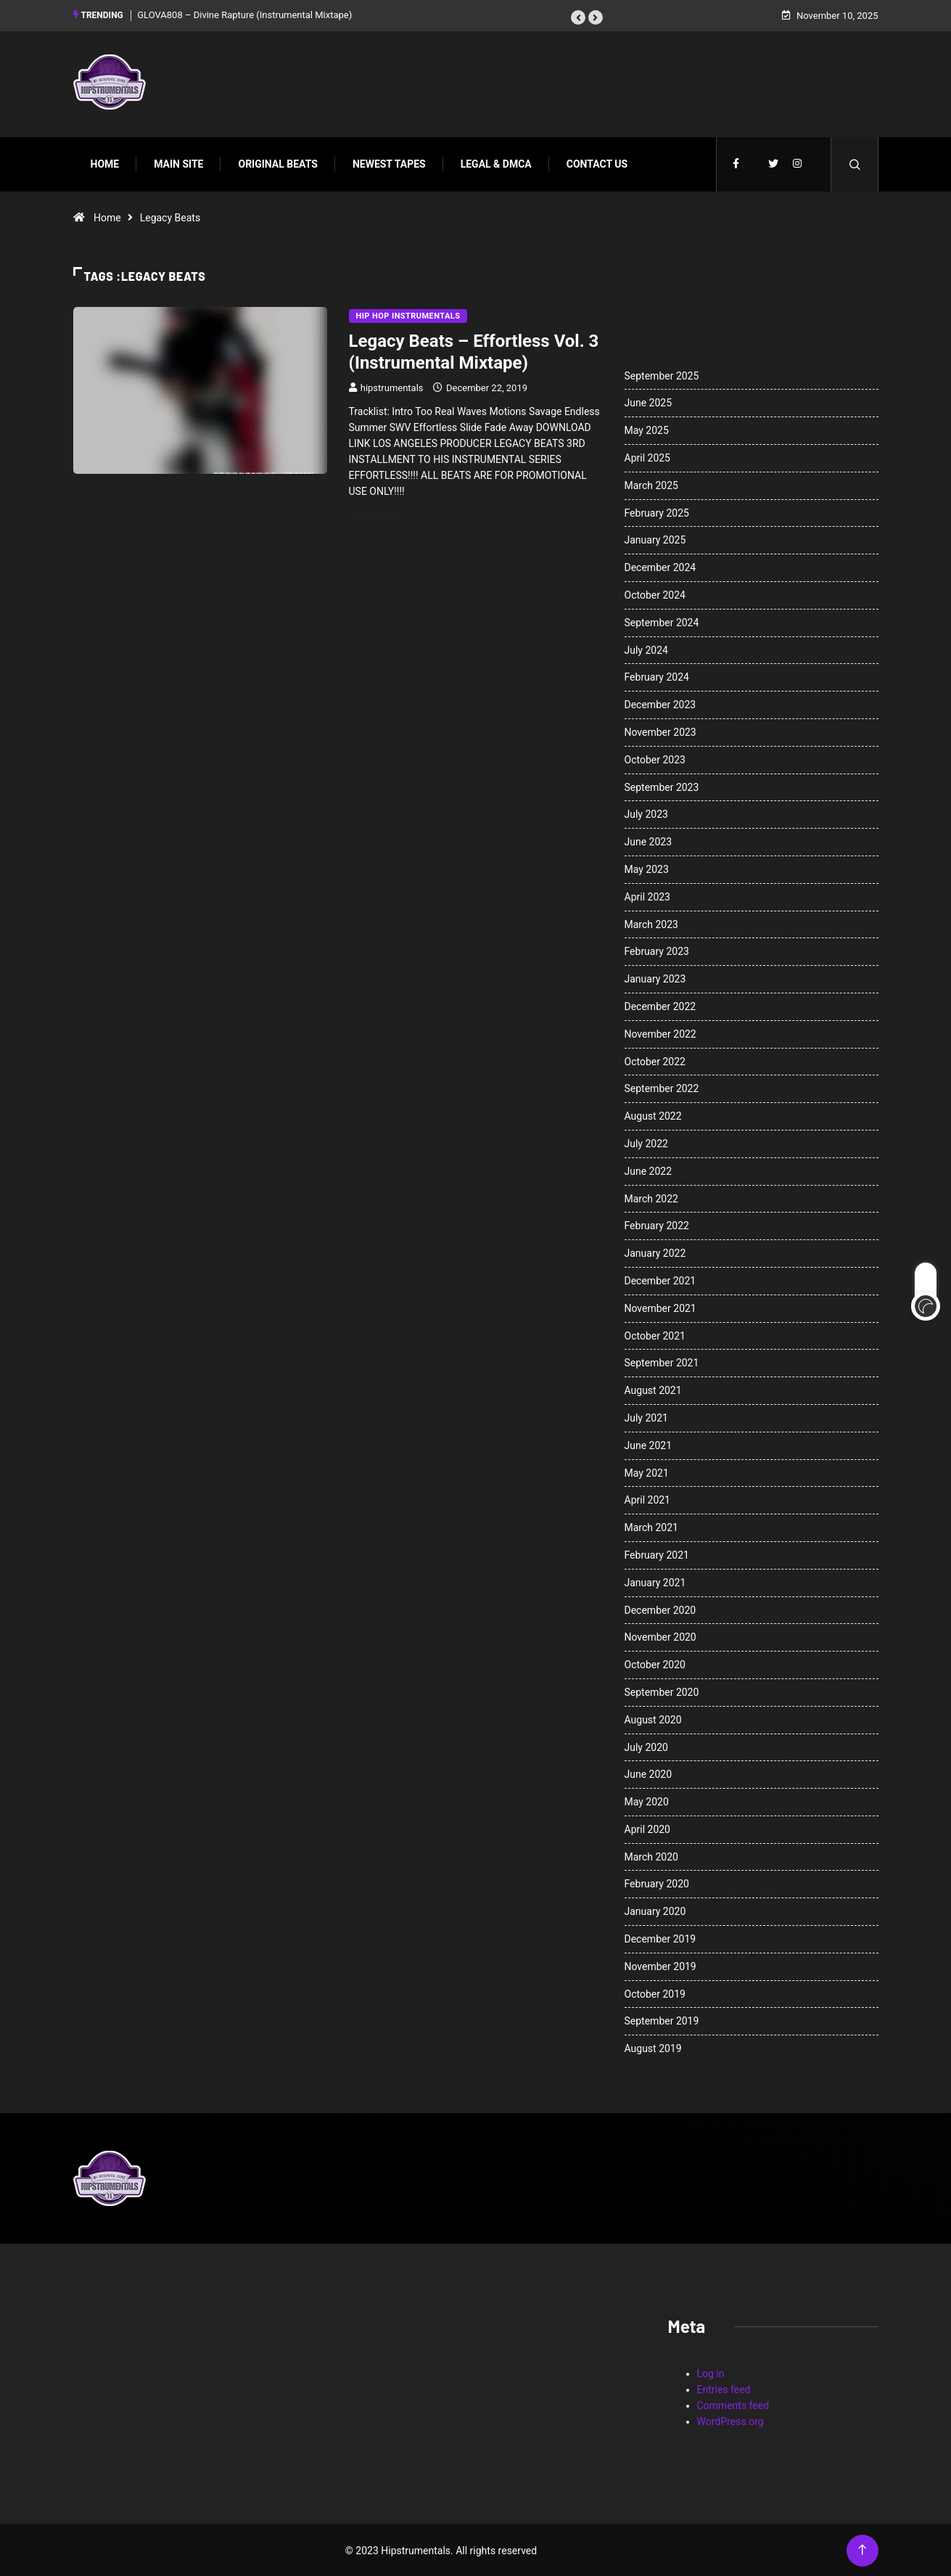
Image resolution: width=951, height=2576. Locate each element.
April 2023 (648, 895)
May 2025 (647, 429)
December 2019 (660, 1937)
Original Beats (277, 162)
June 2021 (648, 1443)
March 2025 (651, 483)
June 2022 (648, 1169)
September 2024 (662, 620)
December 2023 (660, 703)
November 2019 (660, 1965)
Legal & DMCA (496, 162)
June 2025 (648, 401)
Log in (711, 2372)
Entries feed (724, 2388)
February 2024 (657, 675)
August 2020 (653, 1717)
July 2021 (646, 1416)
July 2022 (646, 1142)
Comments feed (733, 2404)
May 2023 (647, 868)
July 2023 (646, 813)
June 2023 (648, 840)
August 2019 (653, 2047)
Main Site (178, 162)
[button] (578, 16)
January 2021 (655, 1580)
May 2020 (647, 1800)
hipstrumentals (392, 385)
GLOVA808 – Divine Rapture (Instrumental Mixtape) (244, 14)
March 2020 (651, 1855)
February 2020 (657, 1882)
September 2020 (662, 1691)
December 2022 (660, 1005)
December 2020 (660, 1608)
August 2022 (653, 1114)
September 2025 (662, 374)
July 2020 (646, 1745)
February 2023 (657, 950)
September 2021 (662, 1361)
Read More (383, 511)
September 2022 (662, 1087)
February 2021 (657, 1553)
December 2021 (660, 1279)
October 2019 (655, 1992)
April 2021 (648, 1498)
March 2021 (651, 1526)
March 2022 (651, 1196)
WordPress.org (730, 2420)
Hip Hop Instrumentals (408, 314)
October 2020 (655, 1663)
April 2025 (648, 456)
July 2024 (646, 648)
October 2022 (655, 1059)
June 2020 (648, 1773)
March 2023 (651, 922)
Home (105, 162)
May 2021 (647, 1471)
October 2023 (655, 757)
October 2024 (655, 593)
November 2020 (660, 1635)
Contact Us (597, 162)
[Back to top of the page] (862, 2548)
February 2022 (657, 1224)
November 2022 (660, 1032)
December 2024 (660, 566)
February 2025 (657, 511)
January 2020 (655, 1910)
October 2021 (655, 1334)
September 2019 (662, 2019)
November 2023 (660, 731)
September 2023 (662, 785)
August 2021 (653, 1389)
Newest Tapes (389, 162)
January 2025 (655, 538)
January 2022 (655, 1252)
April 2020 (648, 1828)
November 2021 (660, 1306)
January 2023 (655, 977)
